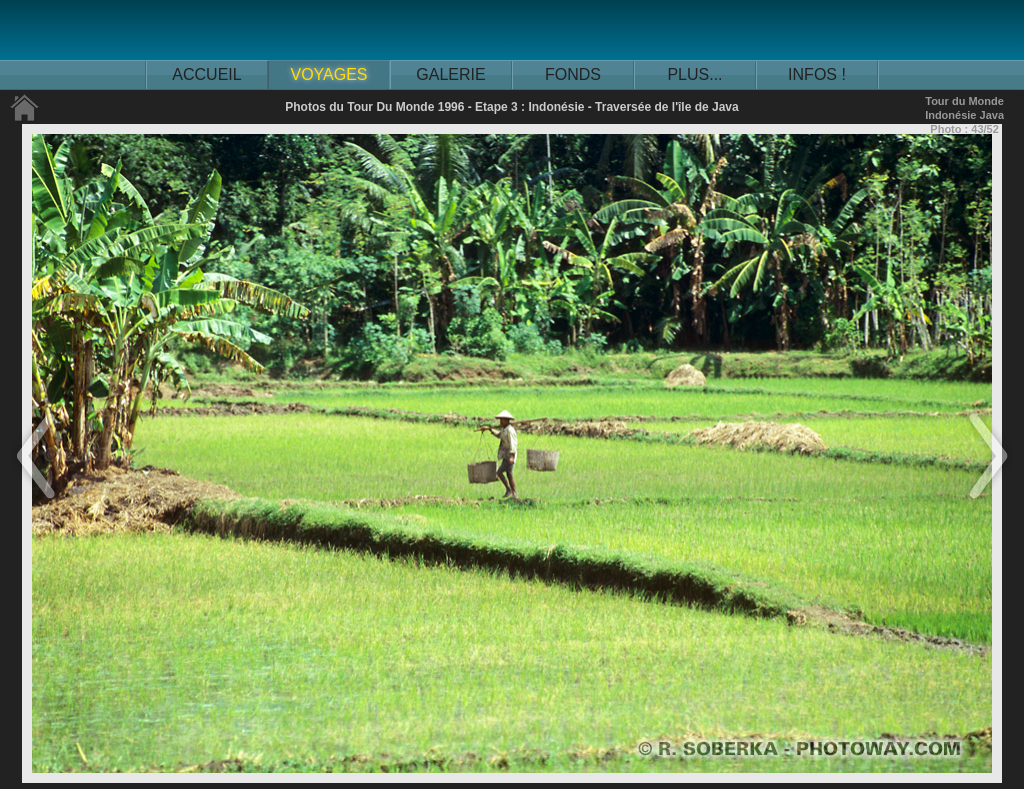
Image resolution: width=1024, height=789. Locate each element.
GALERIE (450, 74)
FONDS (573, 74)
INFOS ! (817, 74)
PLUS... (694, 74)
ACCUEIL (206, 74)
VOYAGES (328, 74)
